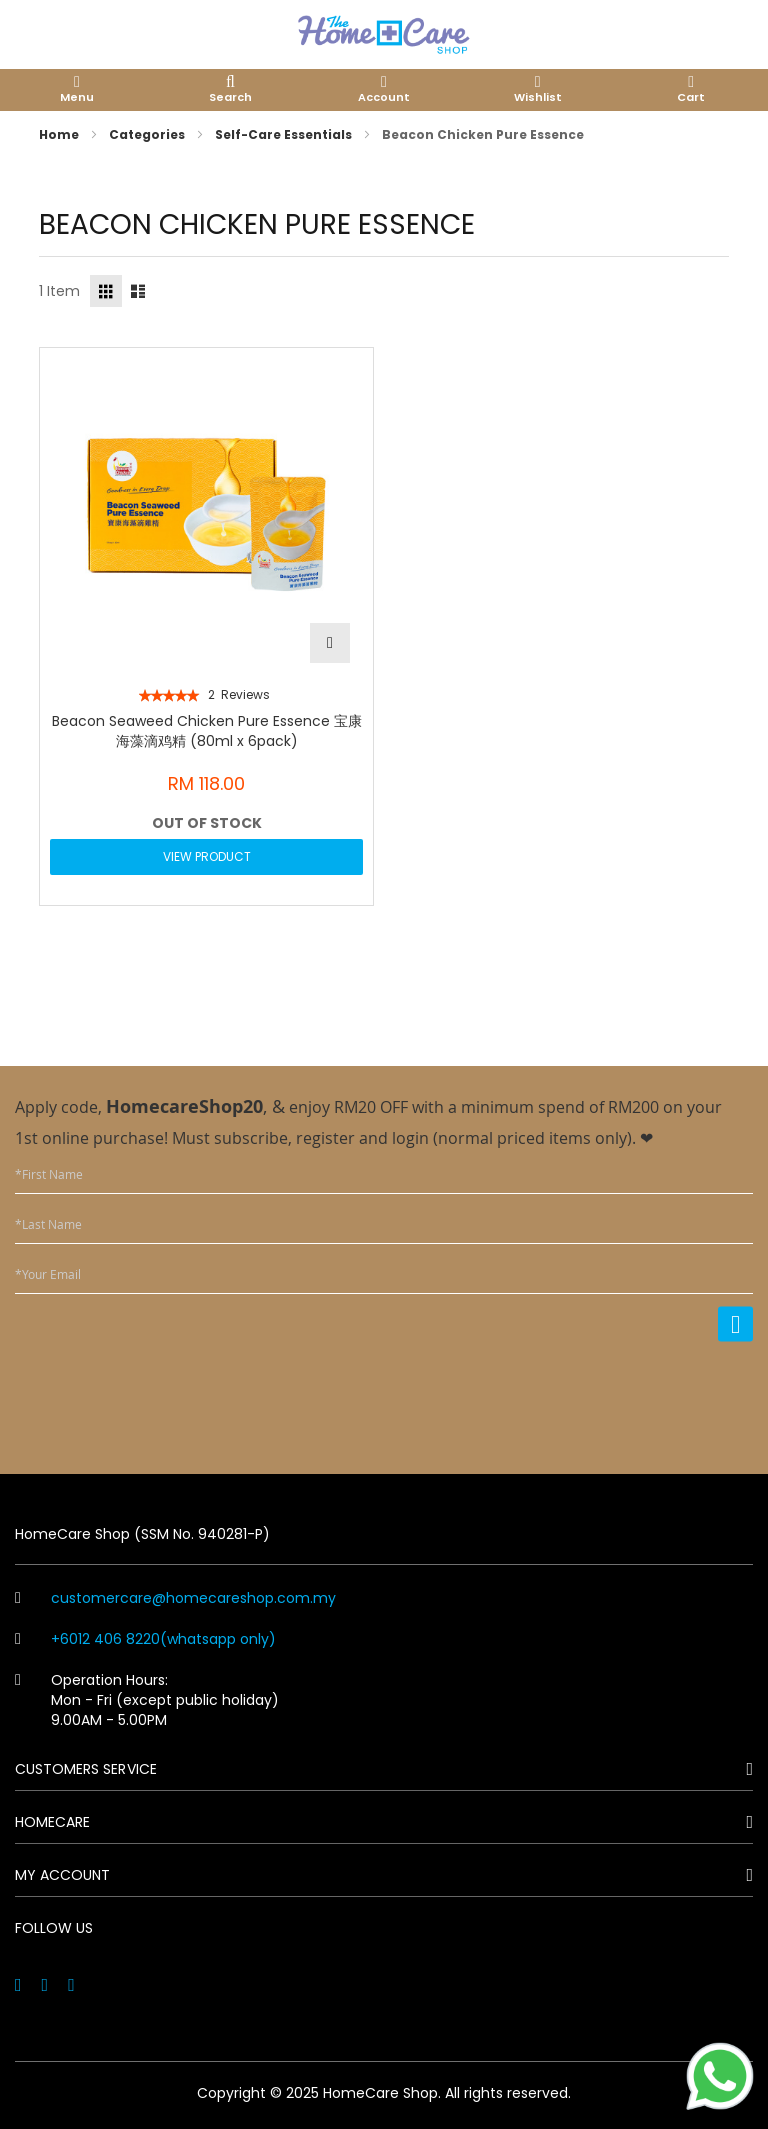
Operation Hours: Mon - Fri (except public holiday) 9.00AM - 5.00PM (147, 1700)
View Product (207, 856)
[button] (330, 643)
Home (60, 134)
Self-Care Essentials (285, 134)
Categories (148, 134)
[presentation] (601, 1395)
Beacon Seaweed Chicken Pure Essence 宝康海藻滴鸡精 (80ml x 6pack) (207, 731)
